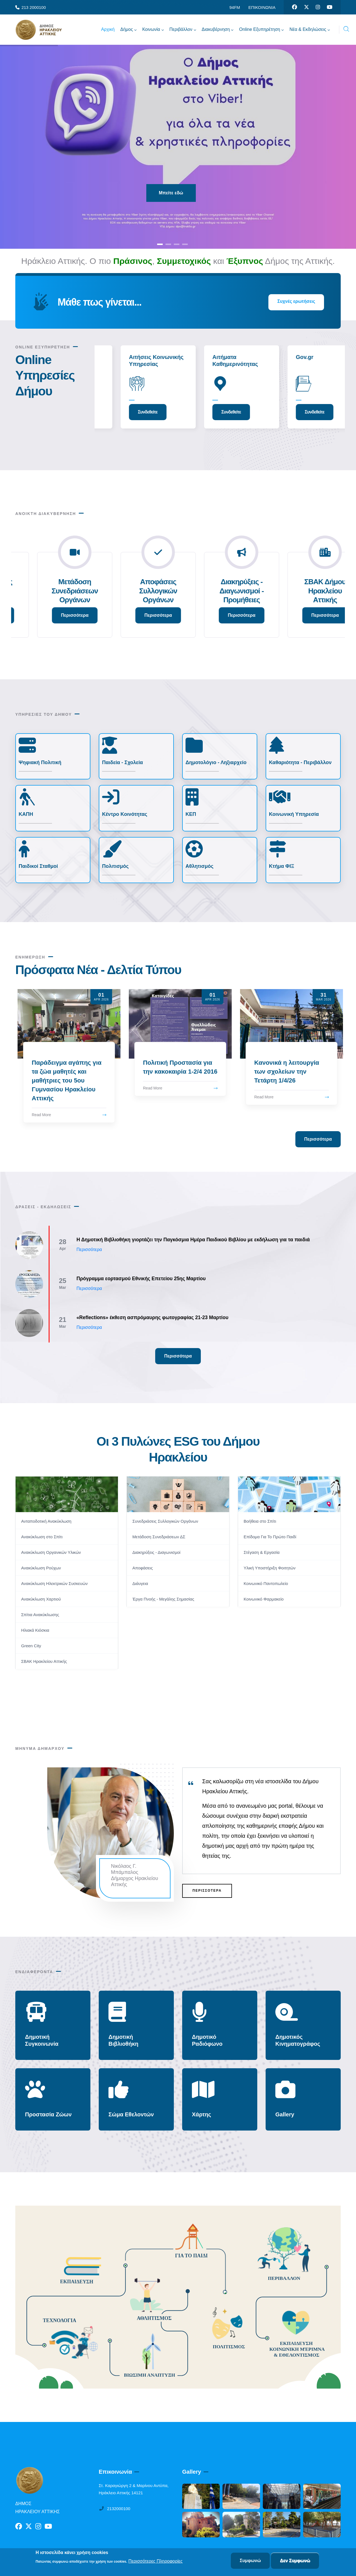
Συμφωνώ (250, 2560)
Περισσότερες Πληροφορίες (155, 2561)
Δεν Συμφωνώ (295, 2560)
